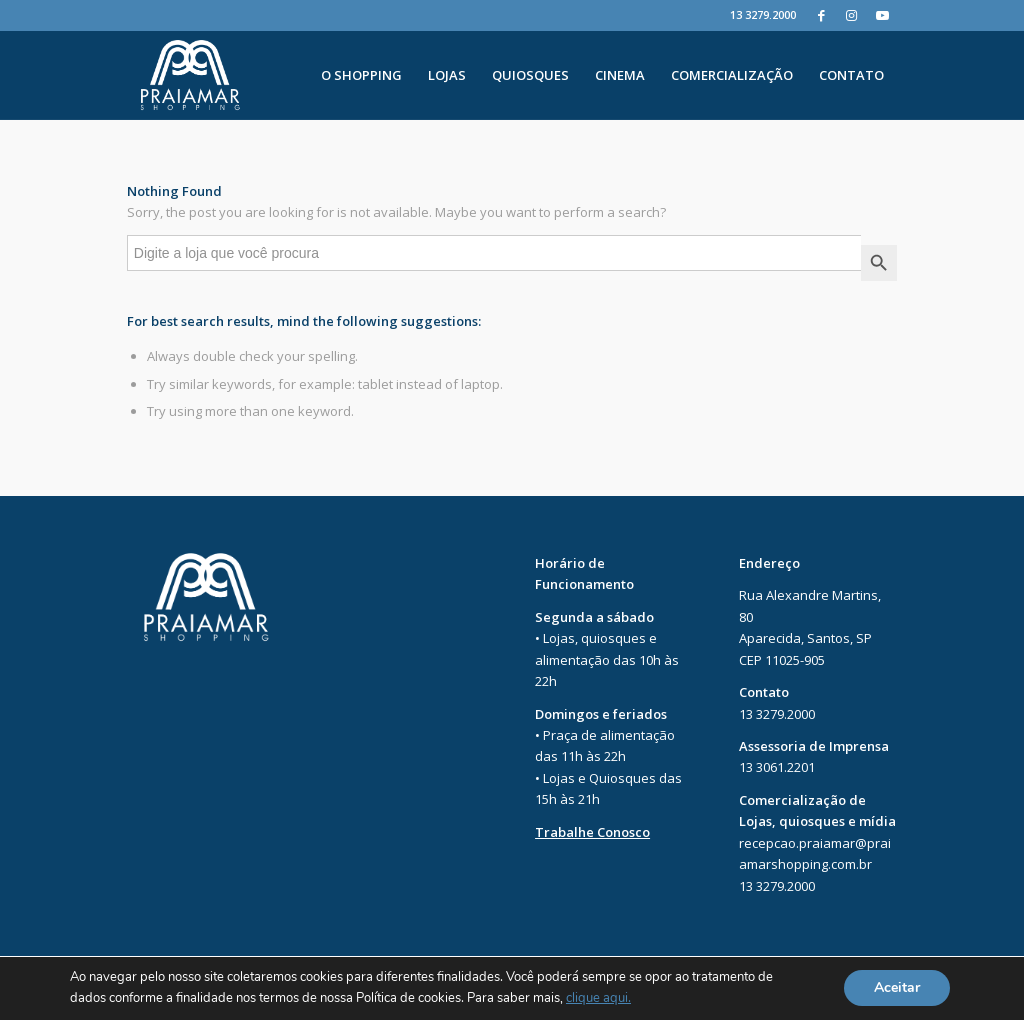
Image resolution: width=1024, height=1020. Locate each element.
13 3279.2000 (763, 14)
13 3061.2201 (777, 767)
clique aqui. (598, 999)
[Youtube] (882, 15)
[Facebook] (821, 15)
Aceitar (897, 988)
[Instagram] (851, 15)
